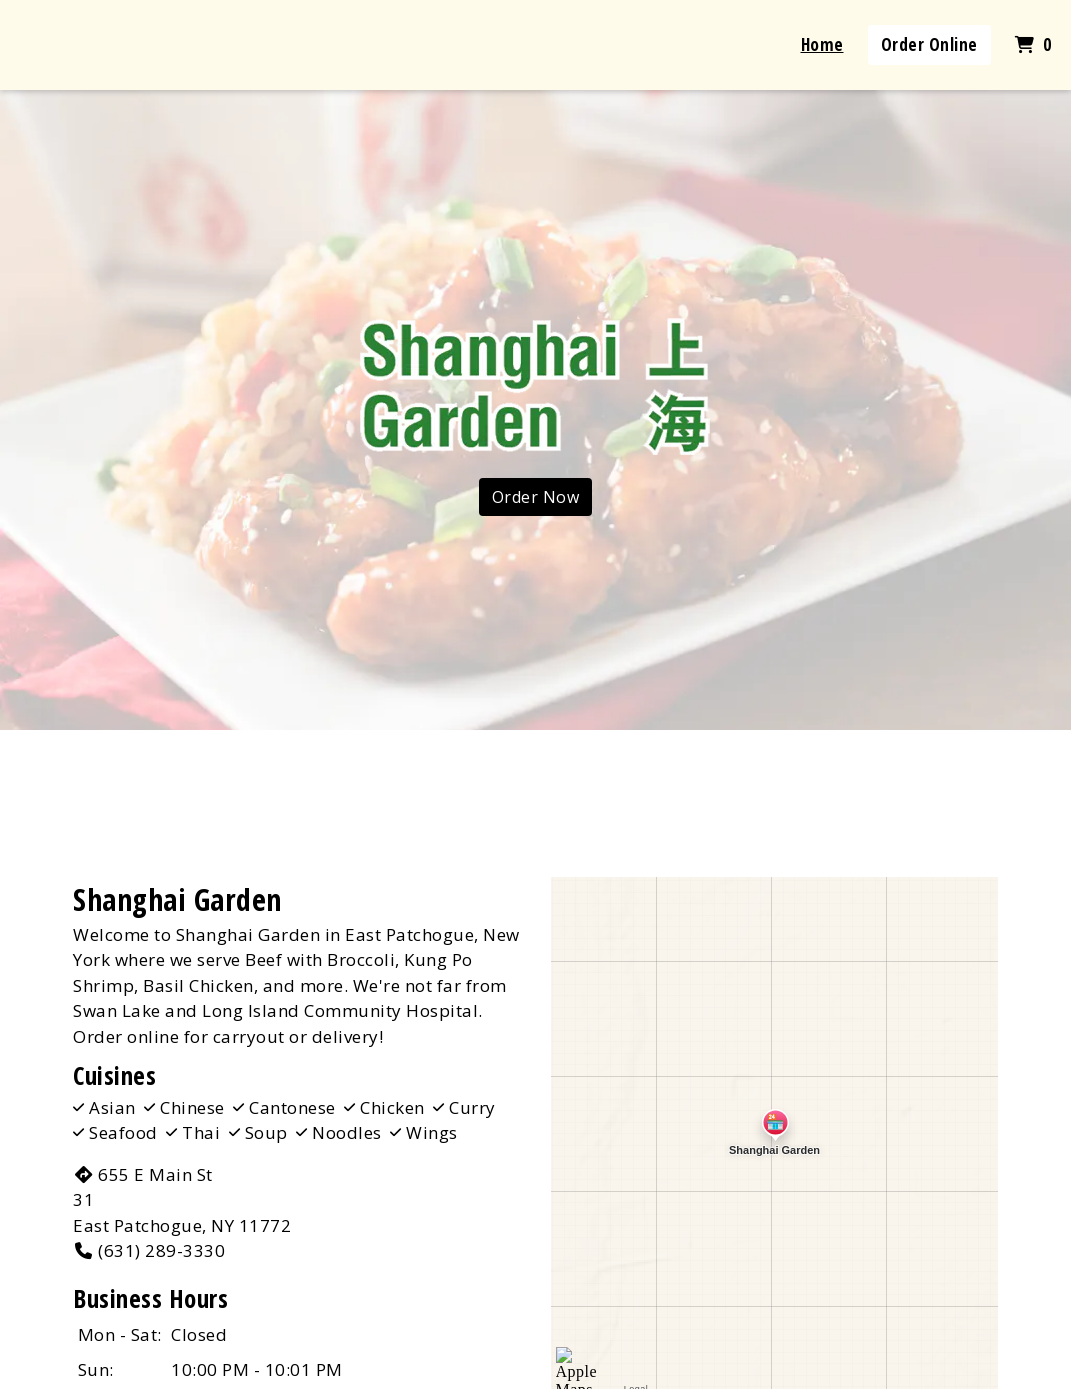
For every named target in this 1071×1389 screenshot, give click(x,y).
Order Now (536, 497)
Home (822, 44)
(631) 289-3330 (149, 1250)
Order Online (929, 44)
